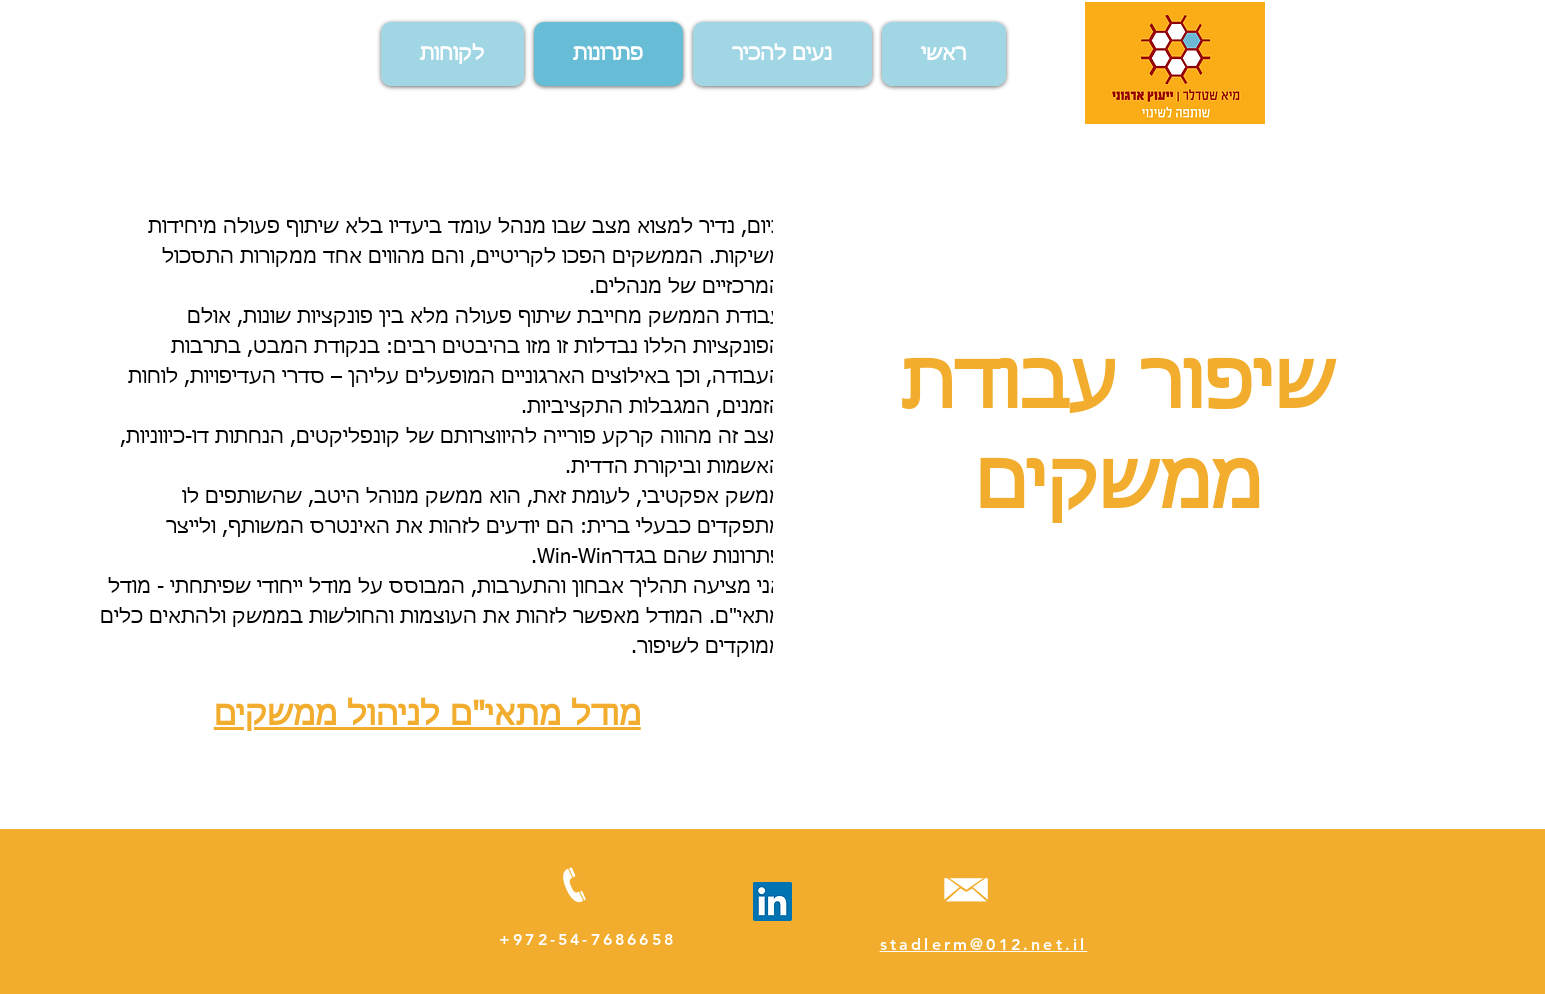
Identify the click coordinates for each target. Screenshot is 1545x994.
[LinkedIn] (772, 901)
